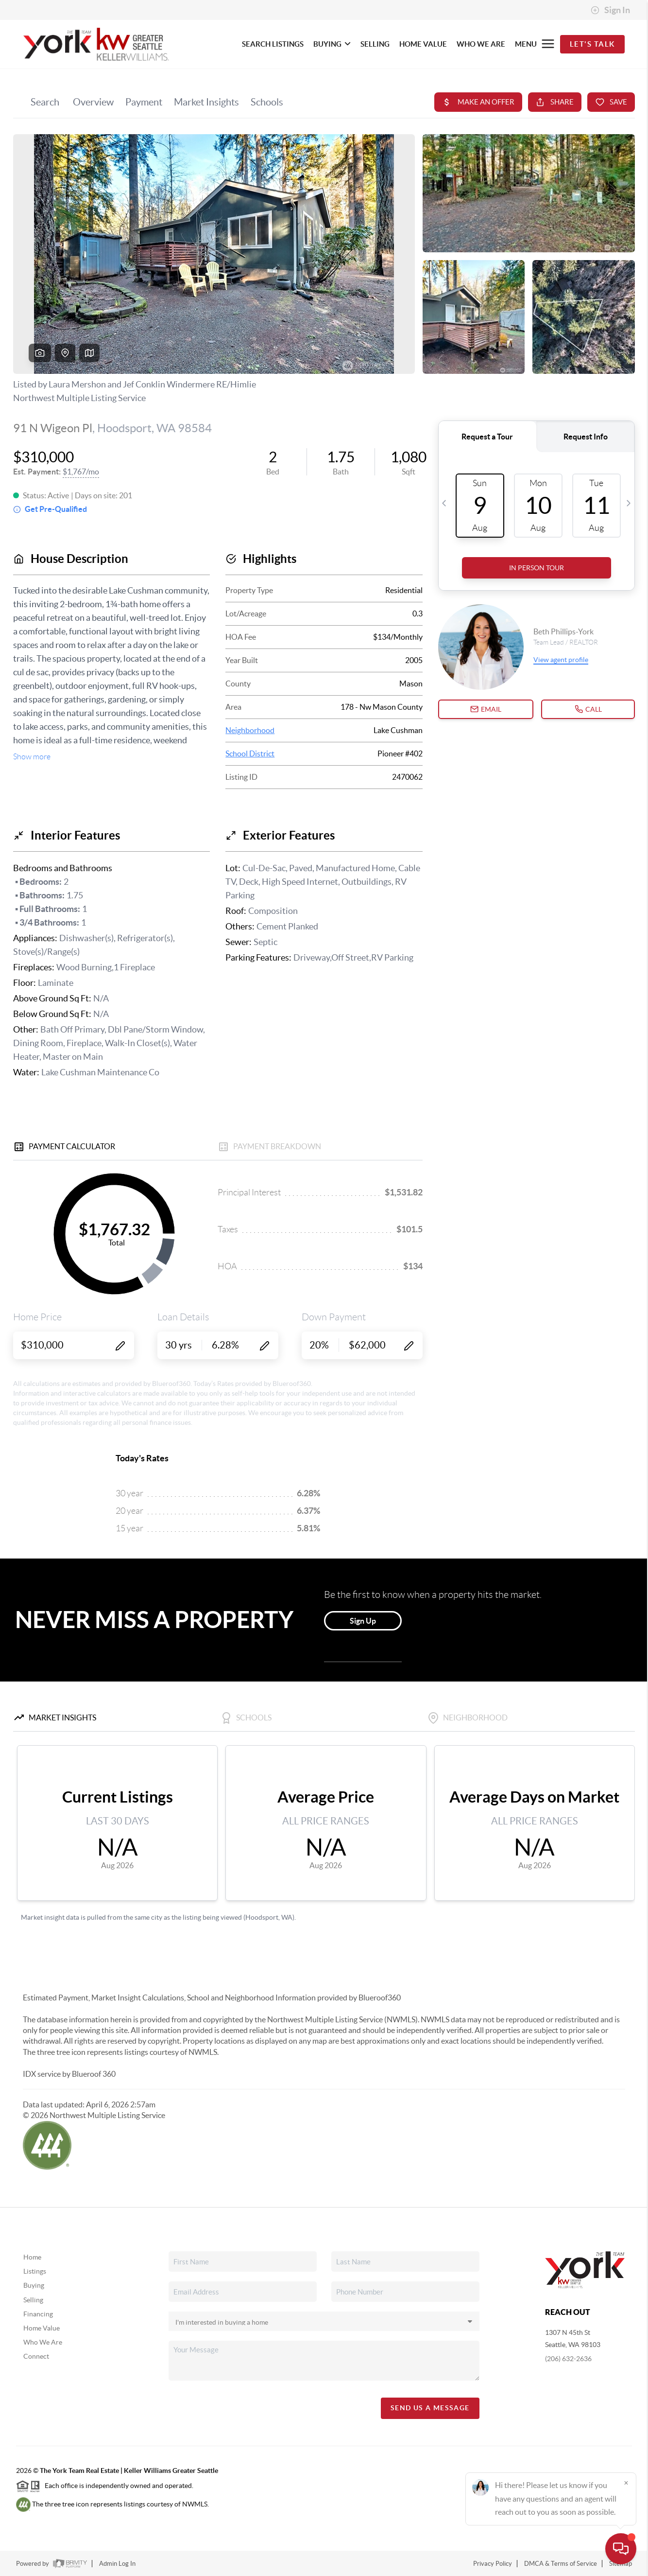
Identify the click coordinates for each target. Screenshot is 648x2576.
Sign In (610, 10)
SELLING (375, 44)
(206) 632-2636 (568, 2359)
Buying (33, 2285)
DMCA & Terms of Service (560, 2563)
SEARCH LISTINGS (273, 44)
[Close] (626, 2483)
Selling (33, 2300)
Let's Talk (592, 44)
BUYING (332, 44)
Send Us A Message (430, 2408)
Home (32, 2257)
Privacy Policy (492, 2563)
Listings (34, 2271)
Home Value (41, 2328)
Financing (38, 2314)
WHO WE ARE (481, 44)
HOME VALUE (423, 44)
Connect (36, 2356)
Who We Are (42, 2342)
